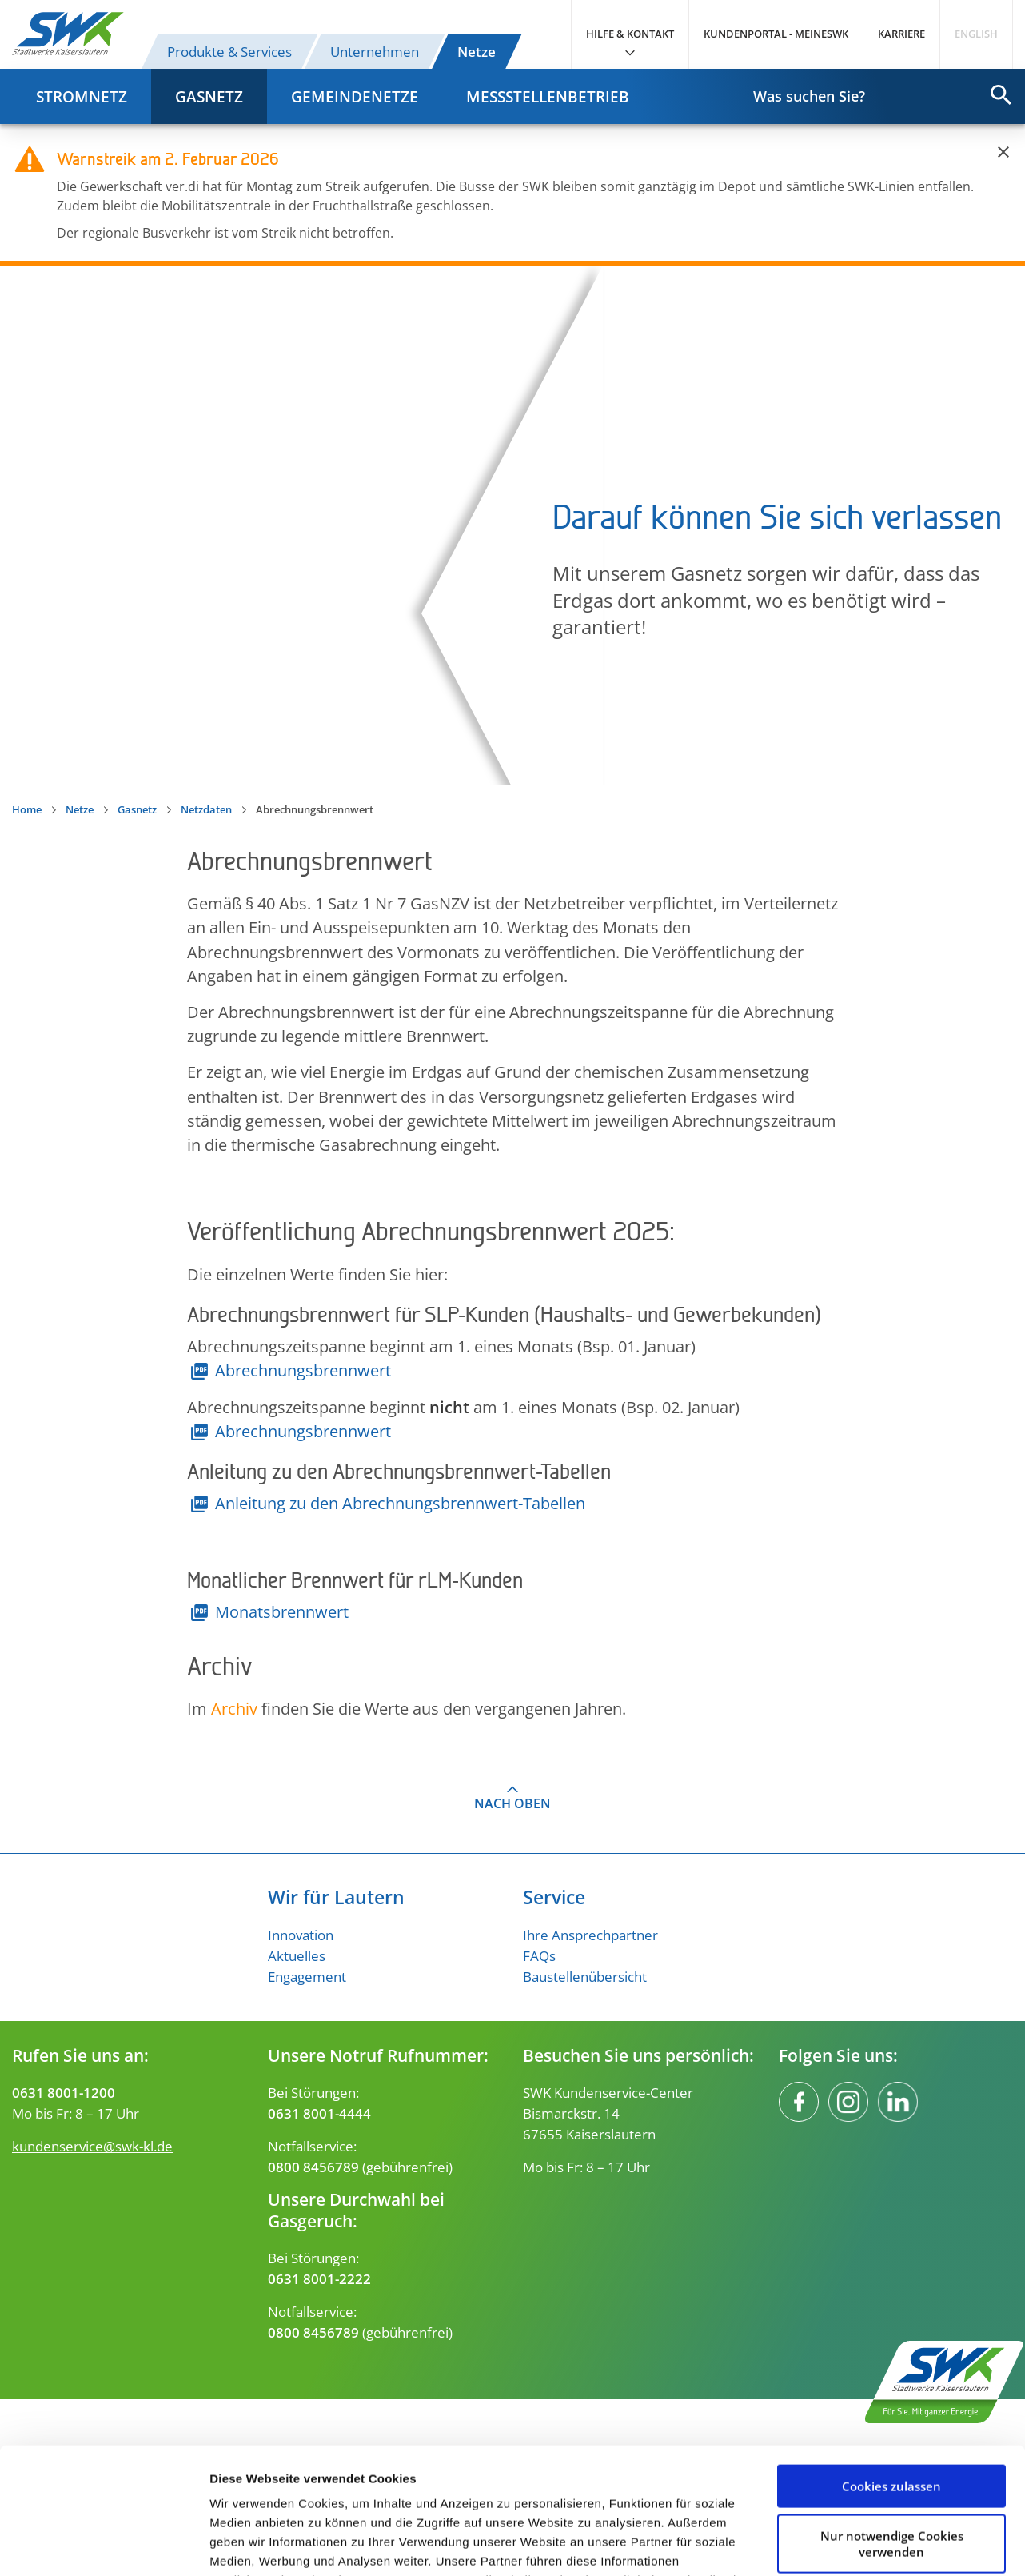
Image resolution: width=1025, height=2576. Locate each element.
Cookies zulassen (891, 2368)
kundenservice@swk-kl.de (92, 2145)
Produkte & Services (229, 51)
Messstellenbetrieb (547, 96)
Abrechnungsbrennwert (303, 1370)
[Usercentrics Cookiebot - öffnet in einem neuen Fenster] (103, 2545)
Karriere (901, 33)
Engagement (307, 1976)
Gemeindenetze (354, 96)
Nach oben (512, 1803)
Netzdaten (206, 809)
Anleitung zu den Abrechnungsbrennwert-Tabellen (400, 1503)
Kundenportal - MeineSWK (776, 33)
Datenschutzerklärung (482, 2500)
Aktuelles (296, 1955)
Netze (476, 51)
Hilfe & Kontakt (630, 33)
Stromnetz (81, 96)
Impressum (665, 2500)
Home (27, 809)
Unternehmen (374, 51)
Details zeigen (249, 2544)
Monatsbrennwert (282, 1611)
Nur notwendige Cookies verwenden (891, 2425)
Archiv (234, 1708)
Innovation (300, 1934)
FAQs (539, 1955)
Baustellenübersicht (585, 1976)
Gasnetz (209, 96)
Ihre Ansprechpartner (590, 1934)
